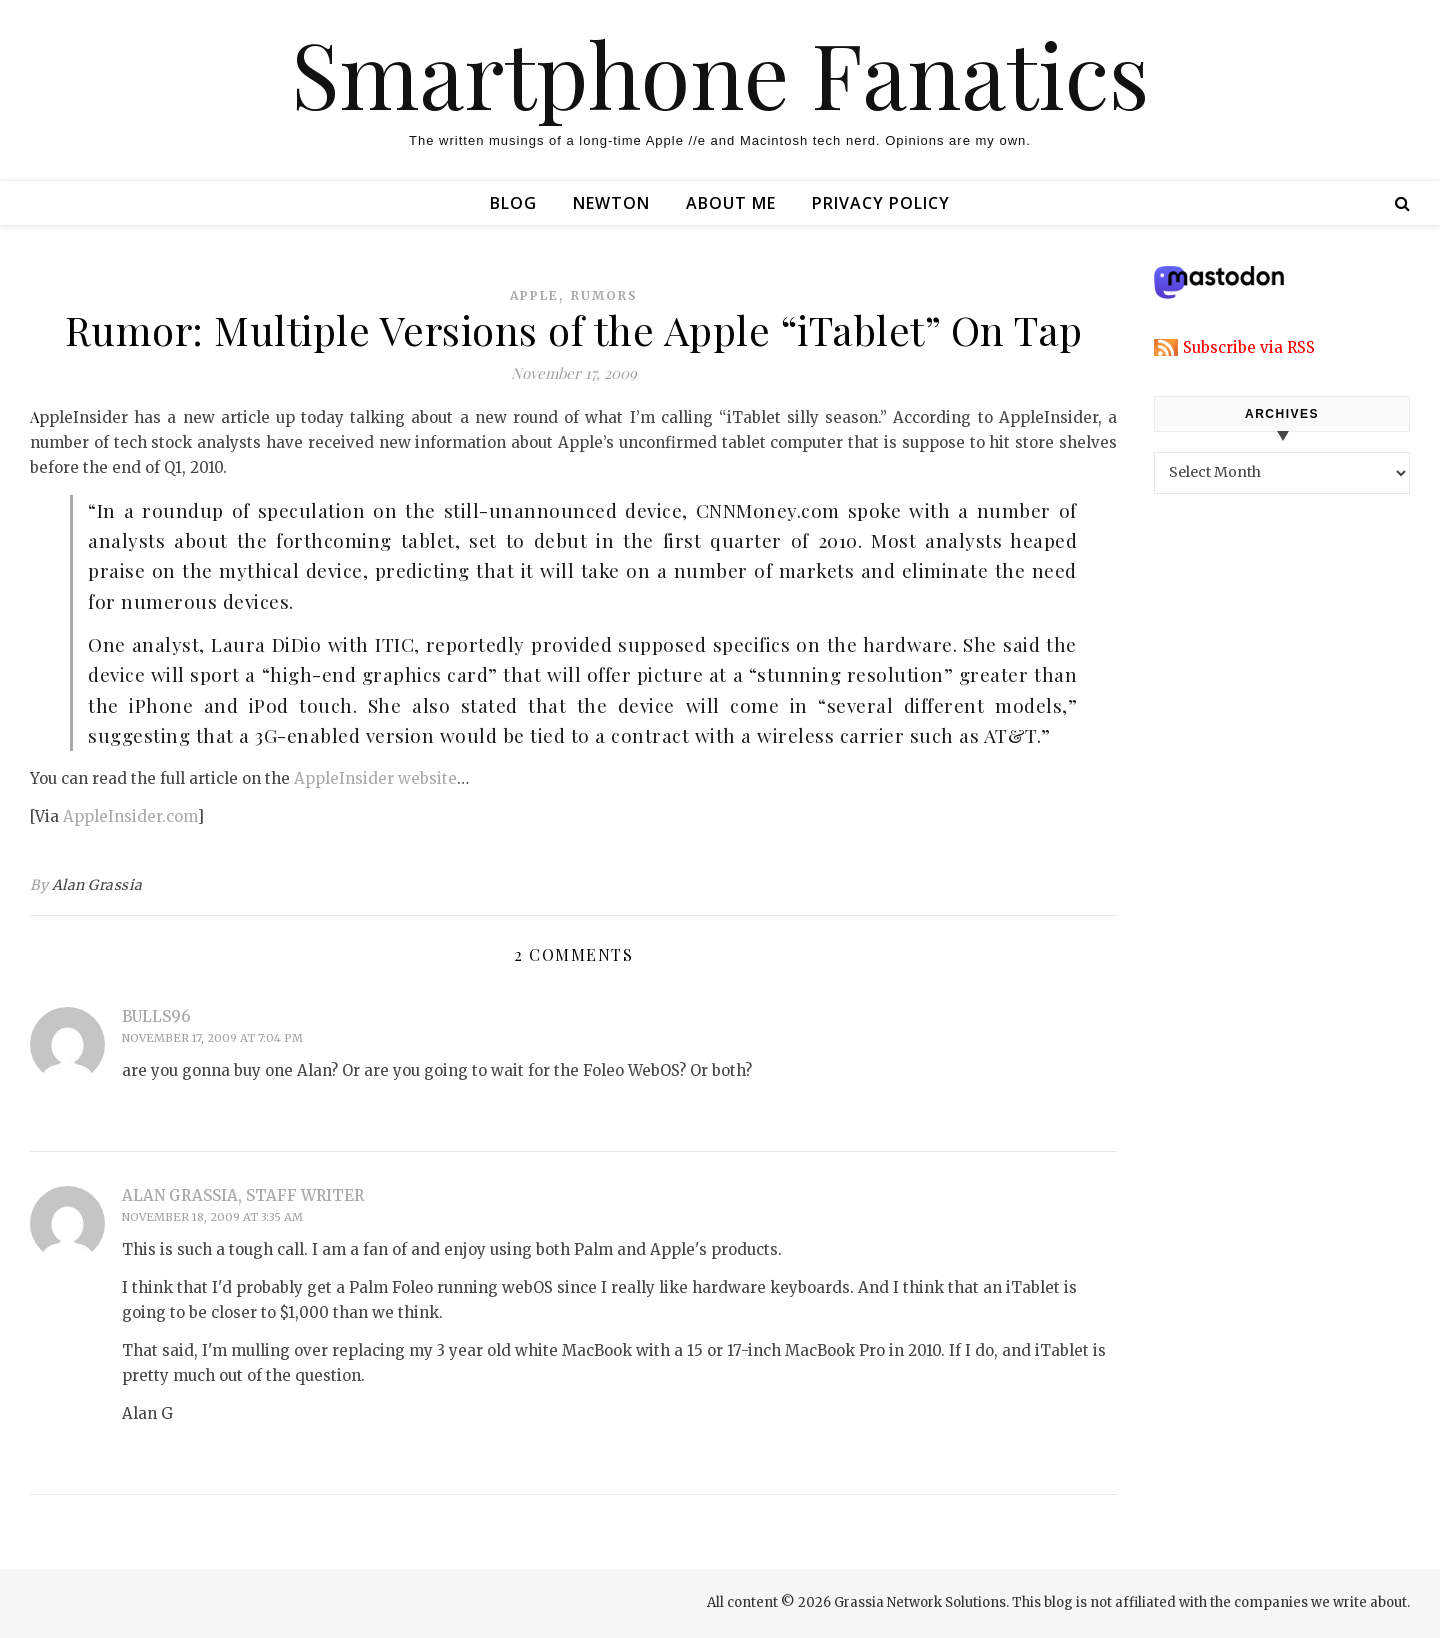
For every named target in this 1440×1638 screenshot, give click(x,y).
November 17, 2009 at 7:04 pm (212, 1038)
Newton (611, 203)
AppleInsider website (375, 778)
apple (534, 295)
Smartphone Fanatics (720, 73)
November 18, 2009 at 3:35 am (212, 1217)
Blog (513, 203)
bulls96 (156, 1016)
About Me (731, 203)
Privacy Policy (881, 203)
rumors (604, 295)
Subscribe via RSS (1249, 347)
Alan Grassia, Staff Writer (243, 1195)
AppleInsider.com (130, 816)
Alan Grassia (97, 885)
